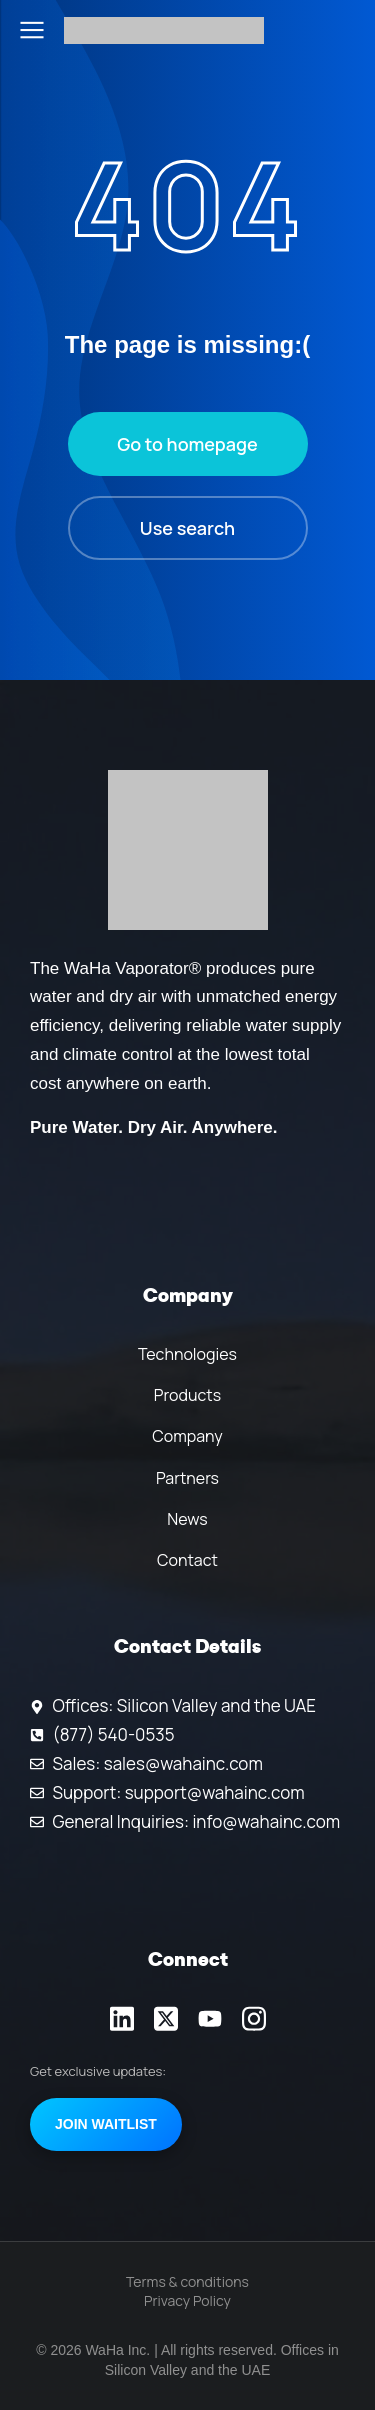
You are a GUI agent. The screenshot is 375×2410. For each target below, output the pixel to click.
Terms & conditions (187, 2281)
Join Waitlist (106, 2124)
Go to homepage (187, 444)
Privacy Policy (187, 2300)
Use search (187, 528)
